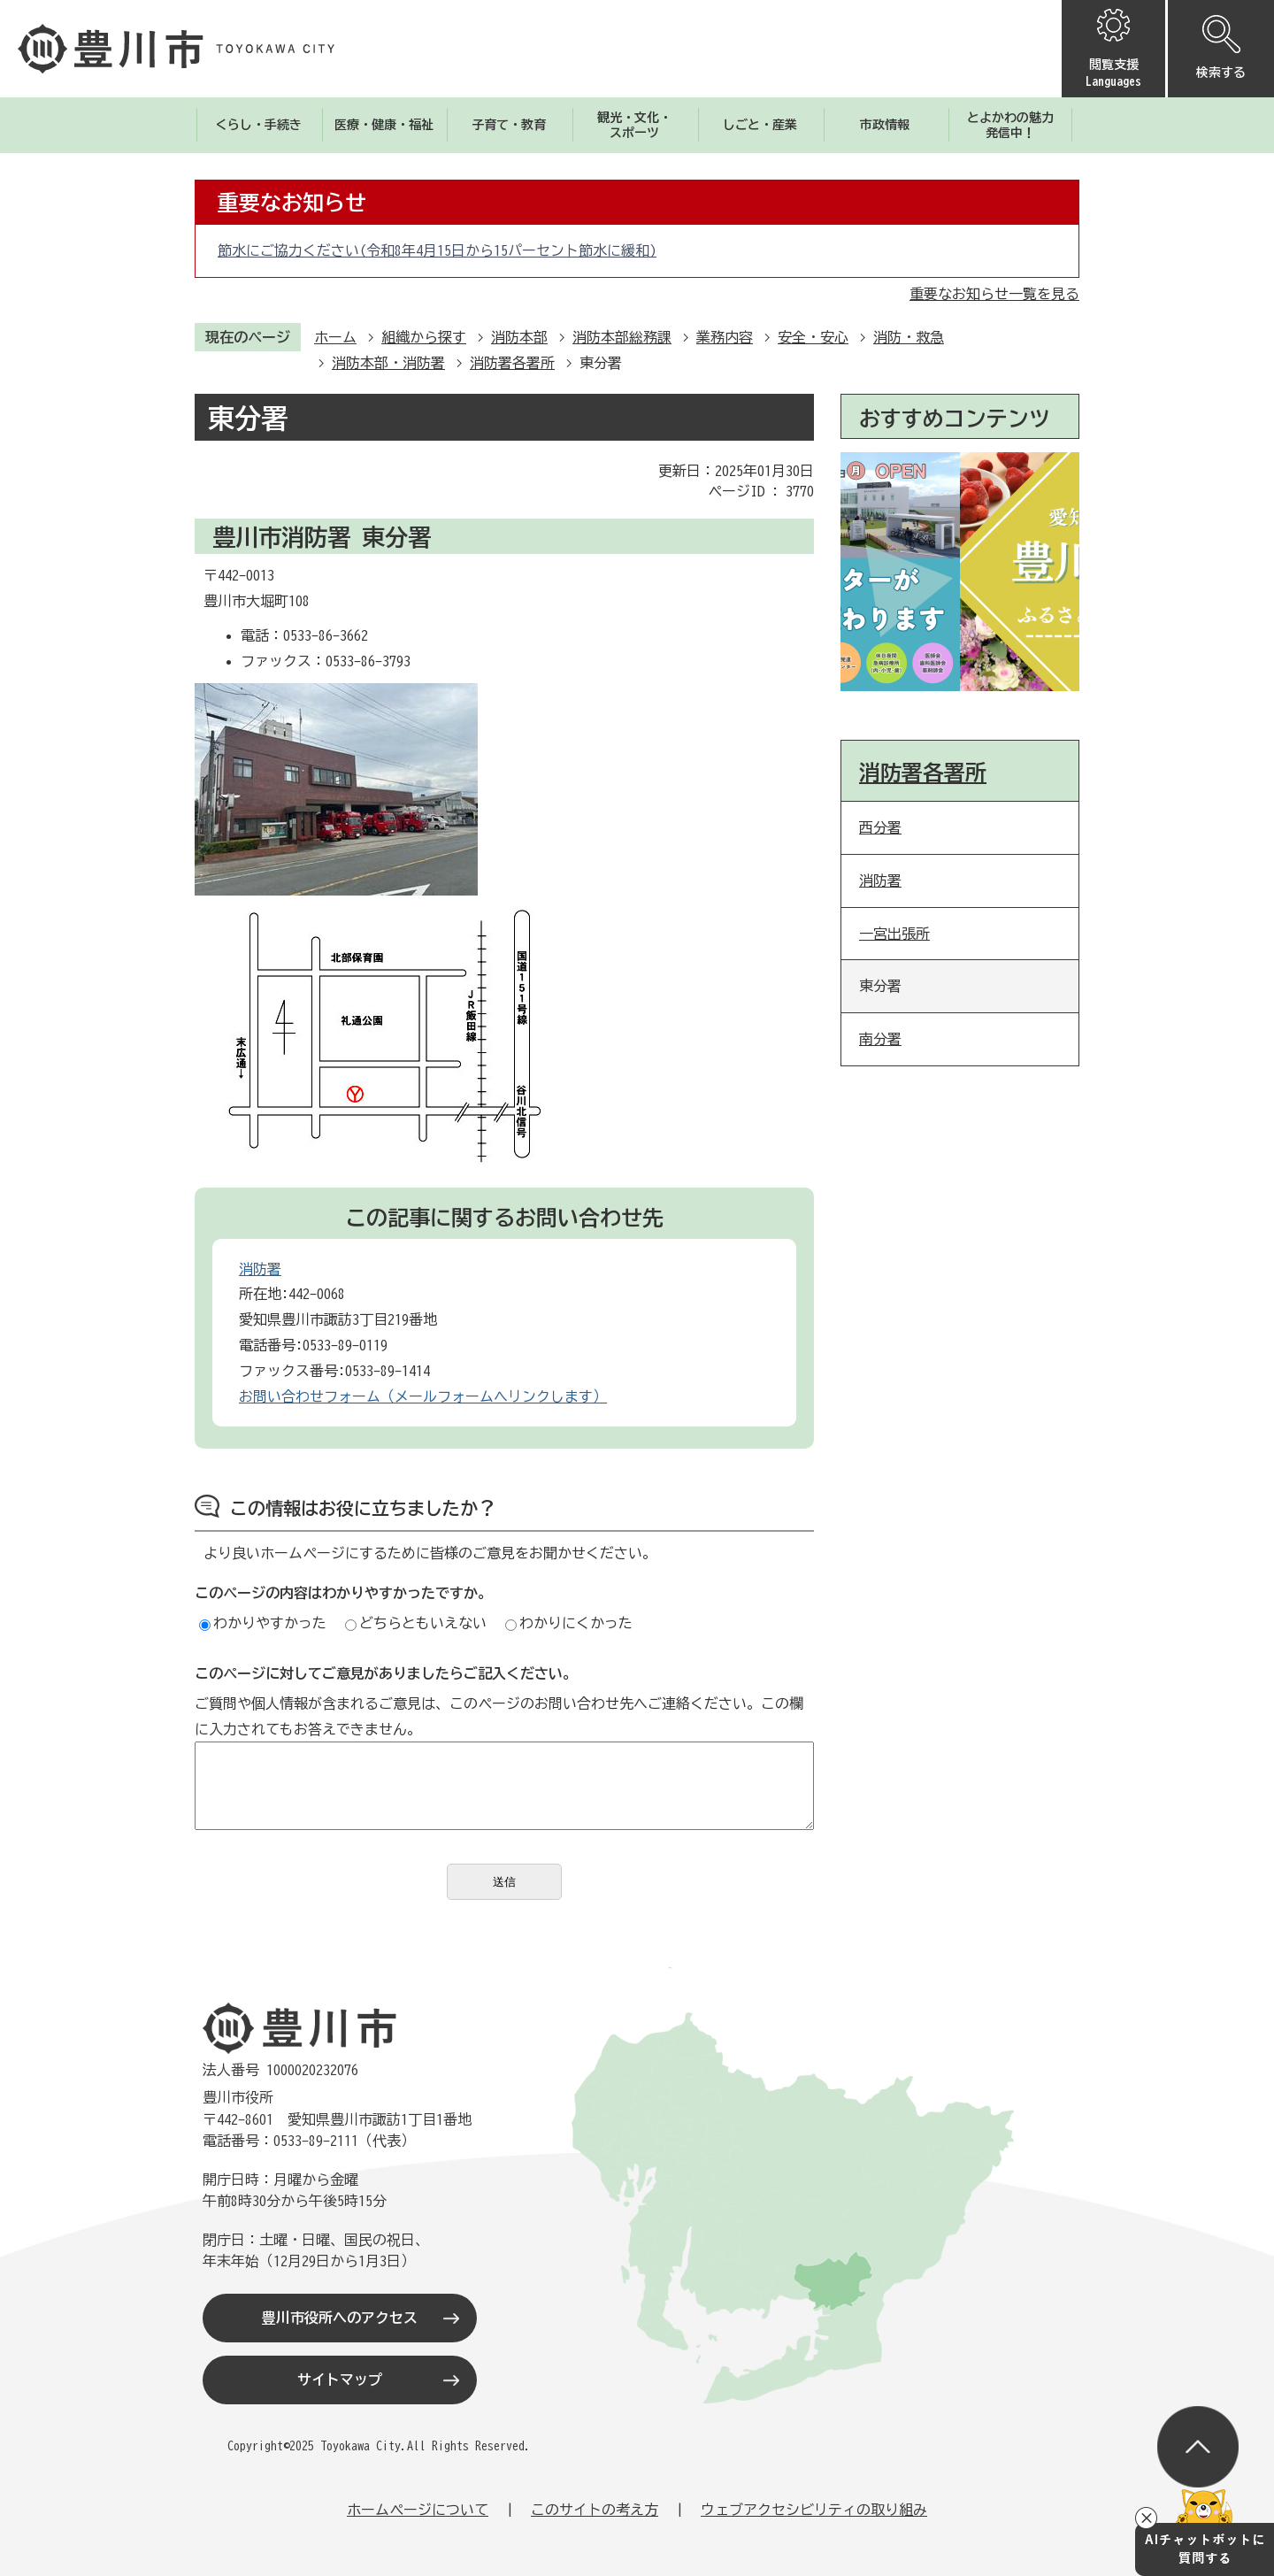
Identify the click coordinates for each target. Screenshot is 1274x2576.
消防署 (260, 1269)
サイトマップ (339, 2379)
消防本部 (519, 337)
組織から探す (423, 337)
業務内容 (724, 337)
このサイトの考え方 (594, 2510)
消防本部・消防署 (388, 363)
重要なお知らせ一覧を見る (994, 294)
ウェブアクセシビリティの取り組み (814, 2510)
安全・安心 (813, 337)
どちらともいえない (416, 1623)
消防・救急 (908, 337)
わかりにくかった (569, 1623)
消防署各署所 (512, 363)
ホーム (335, 337)
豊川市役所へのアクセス (340, 2318)
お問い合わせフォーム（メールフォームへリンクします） (423, 1396)
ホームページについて (417, 2510)
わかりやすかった (262, 1623)
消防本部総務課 (622, 337)
